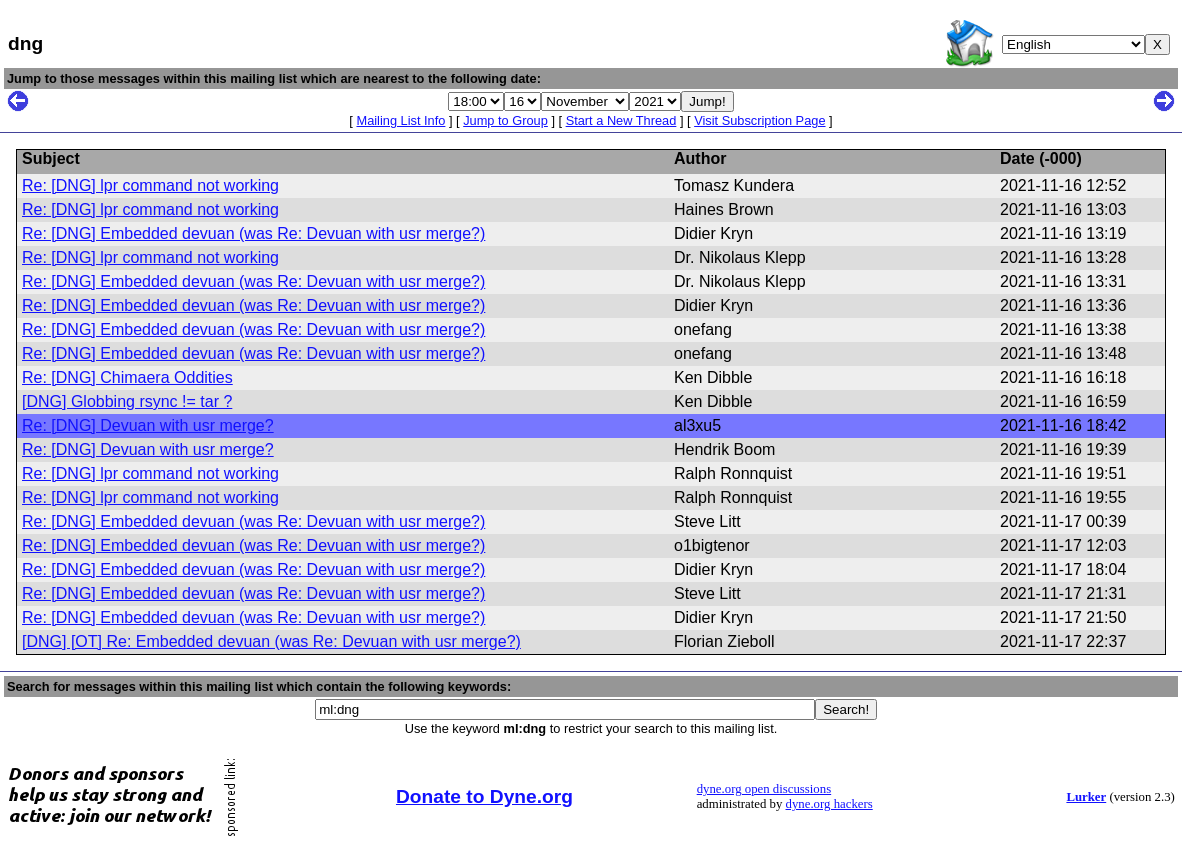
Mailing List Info (400, 120)
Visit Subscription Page (759, 120)
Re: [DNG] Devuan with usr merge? (148, 425)
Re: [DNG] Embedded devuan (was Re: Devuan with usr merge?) (253, 233)
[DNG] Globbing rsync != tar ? (127, 401)
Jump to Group (505, 120)
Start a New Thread (621, 120)
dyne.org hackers (829, 804)
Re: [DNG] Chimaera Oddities (127, 377)
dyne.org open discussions (764, 789)
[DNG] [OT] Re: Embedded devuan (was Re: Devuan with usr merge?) (271, 641)
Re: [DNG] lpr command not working (150, 185)
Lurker (1086, 797)
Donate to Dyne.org (484, 796)
